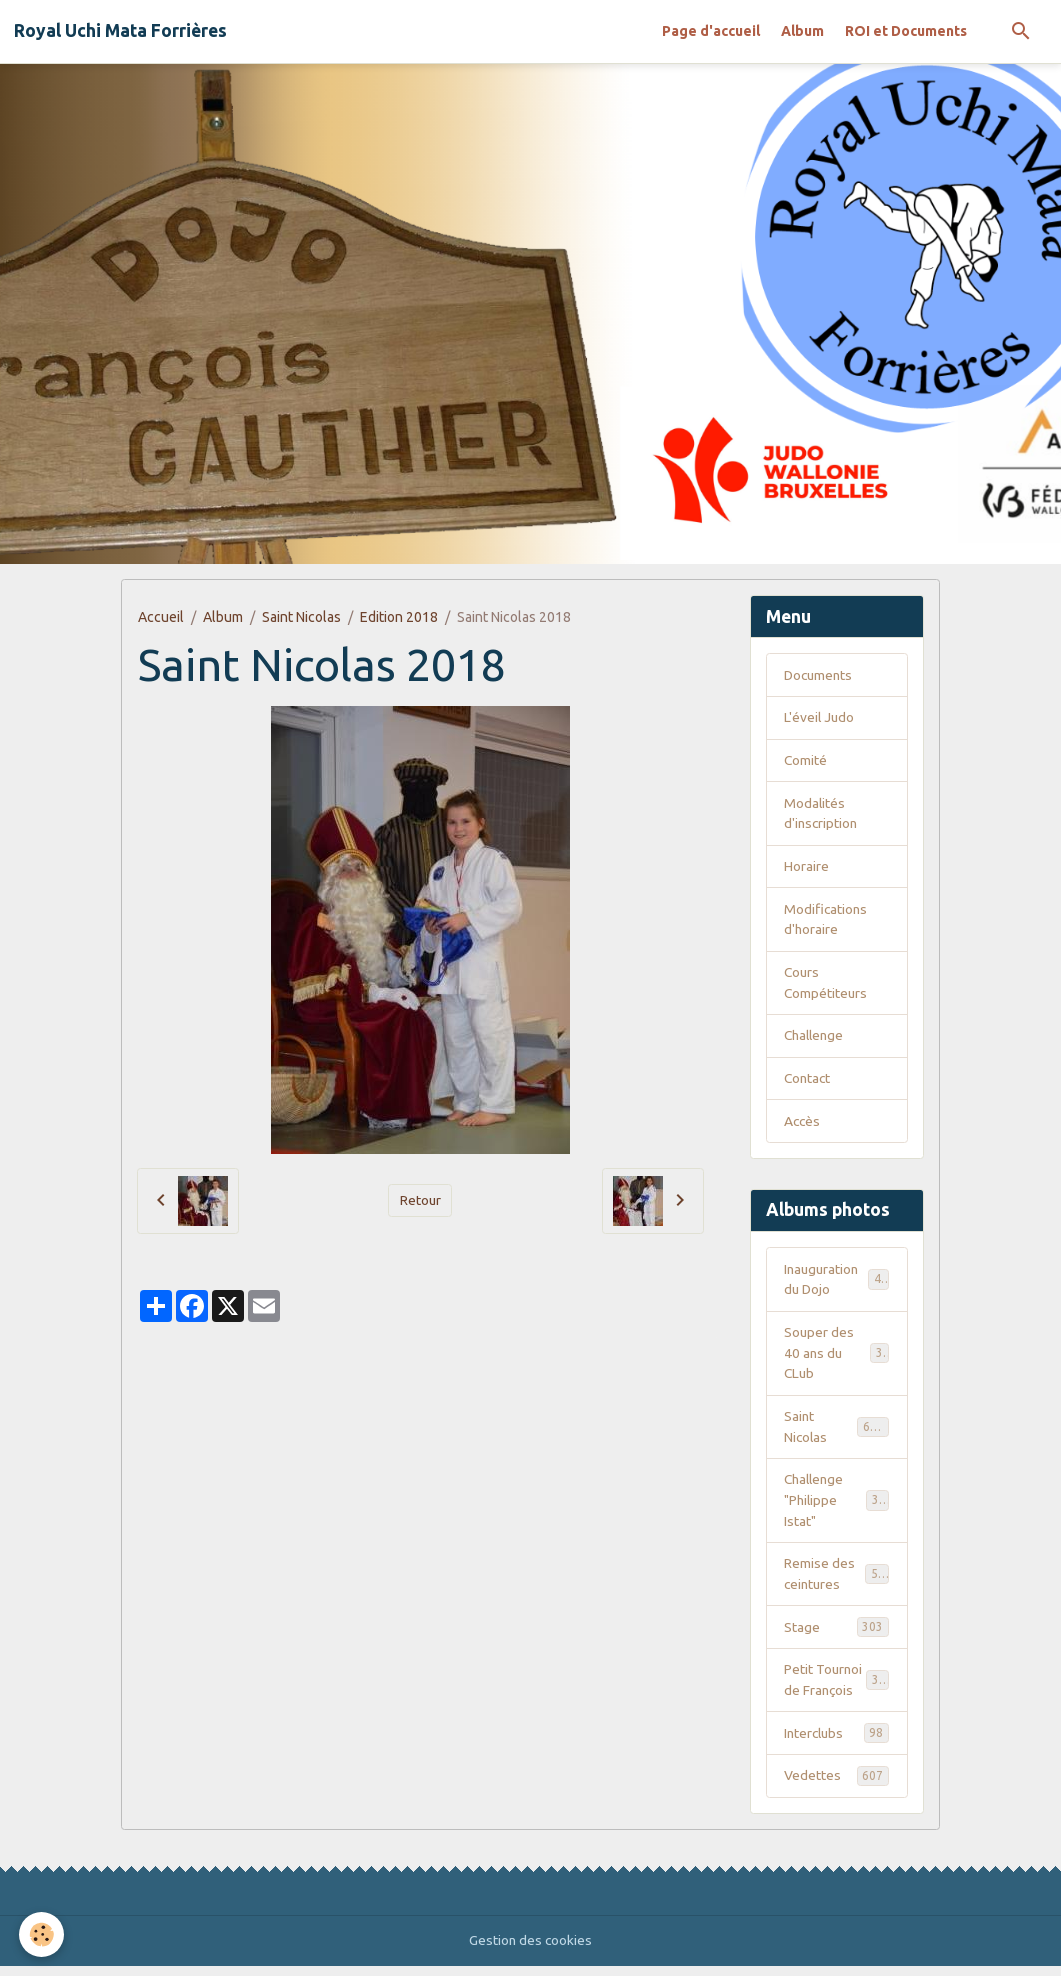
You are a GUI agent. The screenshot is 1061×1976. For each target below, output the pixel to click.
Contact (808, 1082)
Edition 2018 (399, 617)
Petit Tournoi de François (838, 1688)
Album (802, 31)
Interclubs (836, 1742)
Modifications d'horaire (826, 921)
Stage (836, 1635)
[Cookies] (42, 1934)
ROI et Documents (906, 31)
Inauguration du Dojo (836, 1283)
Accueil (161, 617)
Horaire (806, 868)
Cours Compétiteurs (826, 985)
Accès (803, 1125)
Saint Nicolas (301, 617)
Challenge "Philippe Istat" (838, 1507)
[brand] (120, 31)
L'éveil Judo (820, 718)
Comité (806, 761)
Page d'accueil (711, 31)
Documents (820, 675)
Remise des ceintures (838, 1581)
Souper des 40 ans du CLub (837, 1358)
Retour (420, 1200)
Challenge (816, 1039)
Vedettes (836, 1785)
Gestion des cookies (530, 1950)
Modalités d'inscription (822, 814)
